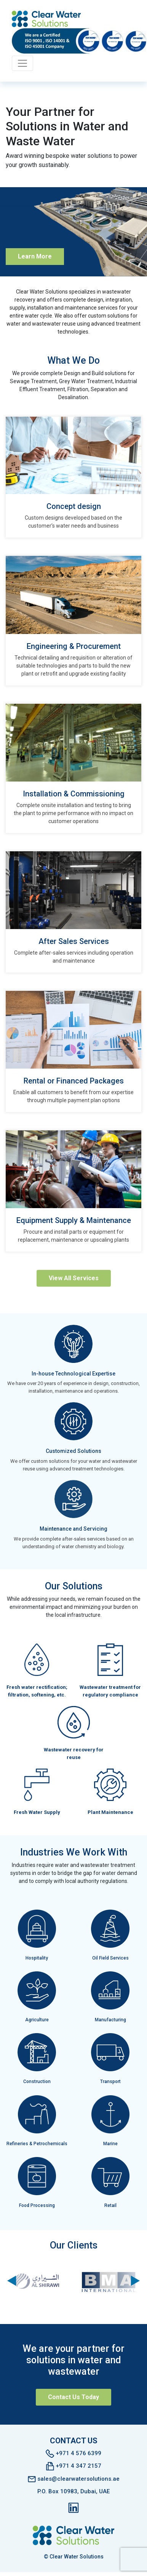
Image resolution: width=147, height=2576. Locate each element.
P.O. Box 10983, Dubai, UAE (73, 2490)
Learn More (35, 256)
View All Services (74, 1278)
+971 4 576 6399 (73, 2453)
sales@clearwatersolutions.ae (74, 2478)
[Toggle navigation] (22, 63)
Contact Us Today (73, 2396)
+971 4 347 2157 (73, 2465)
